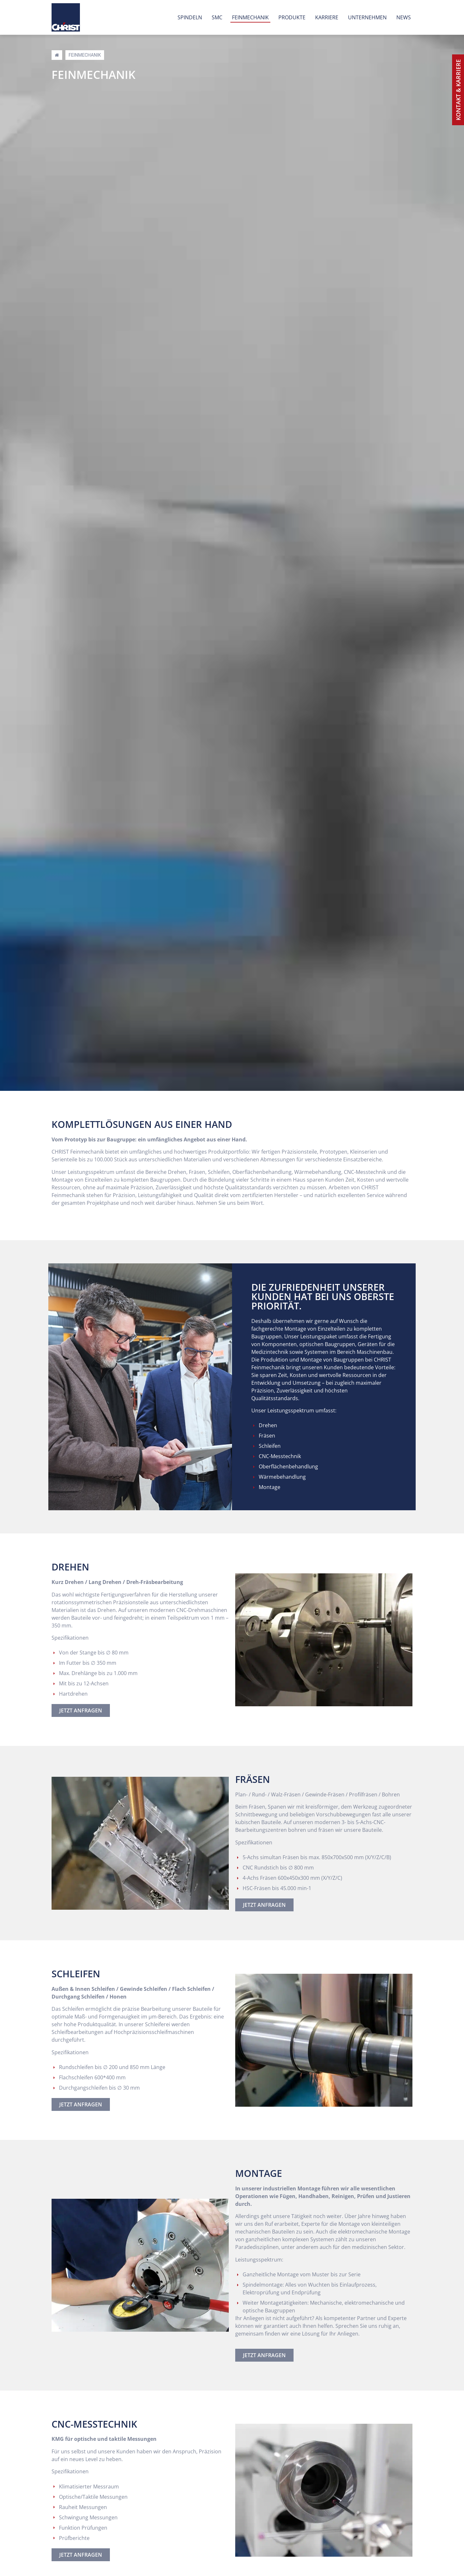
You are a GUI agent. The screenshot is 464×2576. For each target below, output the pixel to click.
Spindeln (190, 17)
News (403, 17)
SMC (217, 17)
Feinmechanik (250, 17)
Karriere (326, 17)
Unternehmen (367, 17)
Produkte (291, 17)
